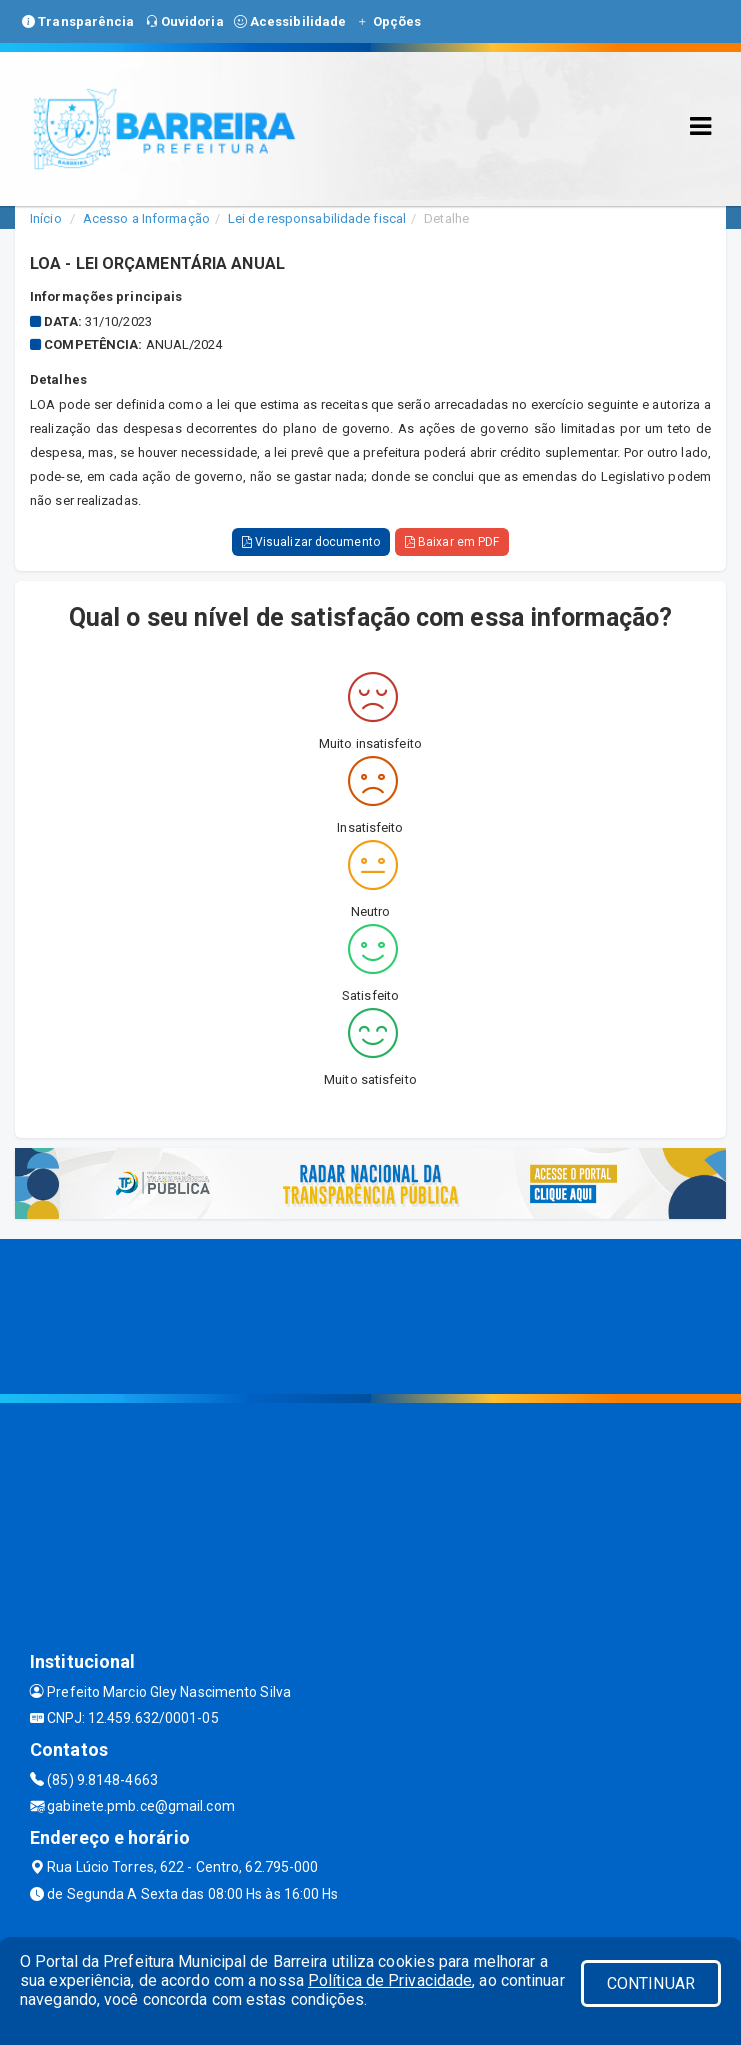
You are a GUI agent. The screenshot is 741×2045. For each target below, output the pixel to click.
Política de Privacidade (390, 1980)
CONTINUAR (651, 1983)
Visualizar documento (311, 542)
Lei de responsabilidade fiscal (317, 218)
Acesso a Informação (146, 218)
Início (46, 218)
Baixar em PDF (452, 542)
